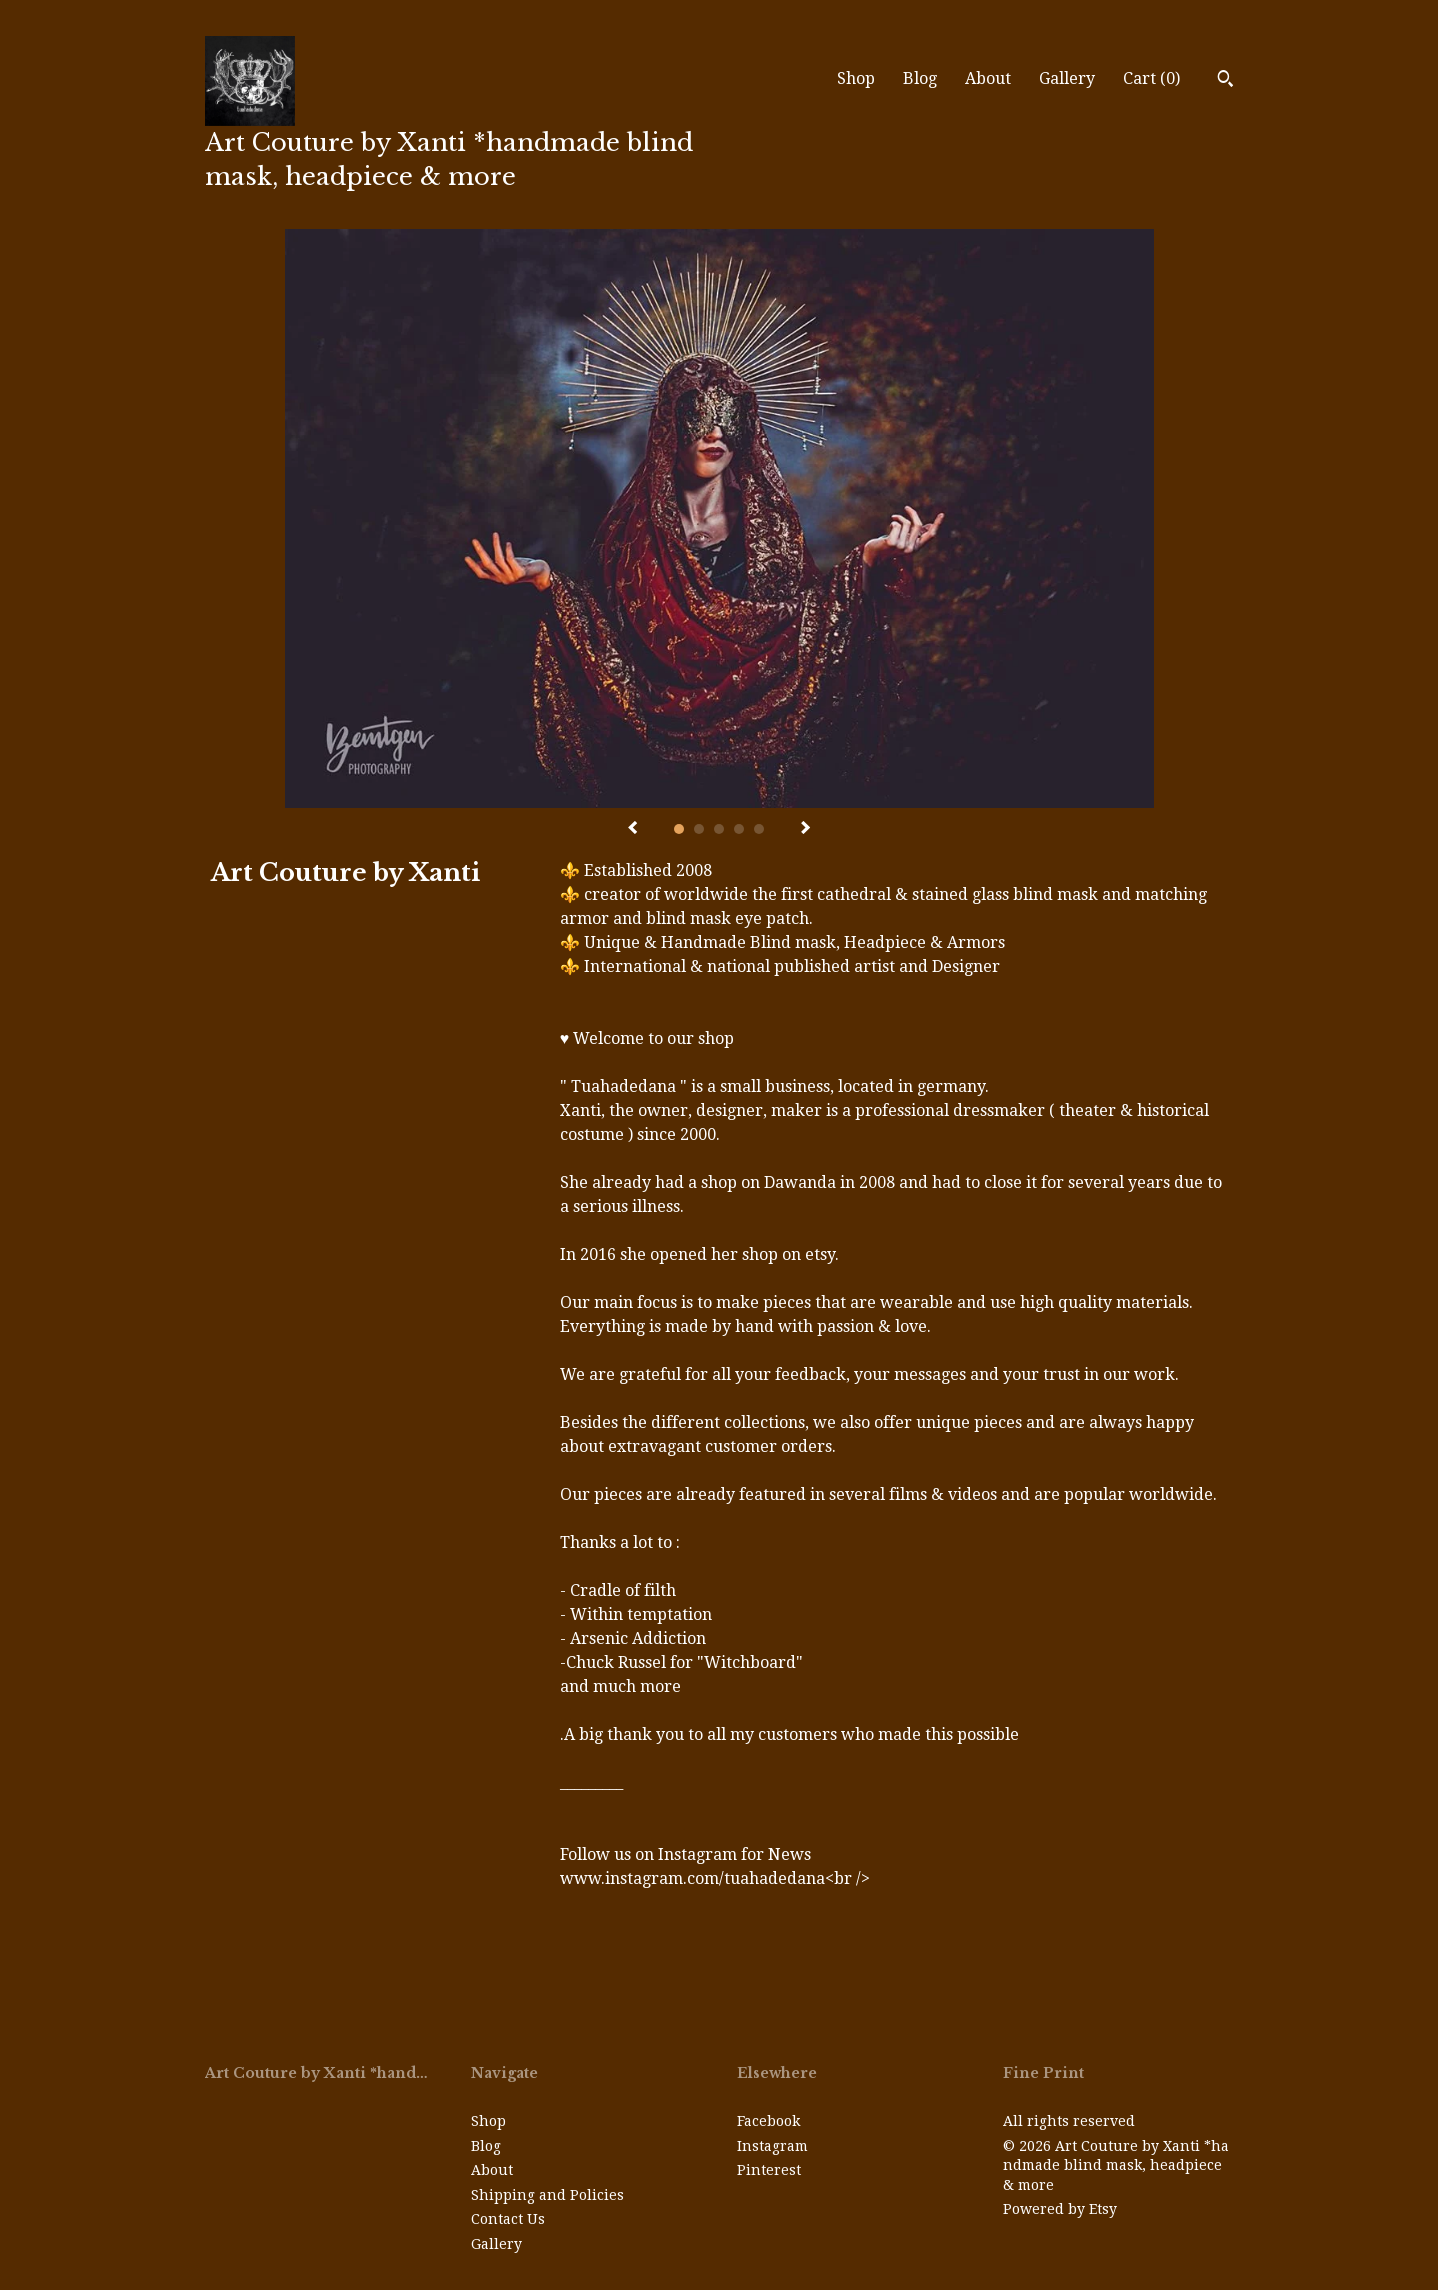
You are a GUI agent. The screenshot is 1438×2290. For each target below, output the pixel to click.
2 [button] (699, 829)
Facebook (768, 2121)
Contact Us (508, 2219)
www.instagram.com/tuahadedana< (697, 1878)
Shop (856, 78)
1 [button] (679, 829)
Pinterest (769, 2170)
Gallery (1067, 78)
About (988, 78)
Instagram (772, 2146)
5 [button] (759, 829)
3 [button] (719, 829)
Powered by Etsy (1060, 2209)
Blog (920, 78)
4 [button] (739, 829)
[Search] (1225, 81)
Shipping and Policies (547, 2195)
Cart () (1151, 78)
